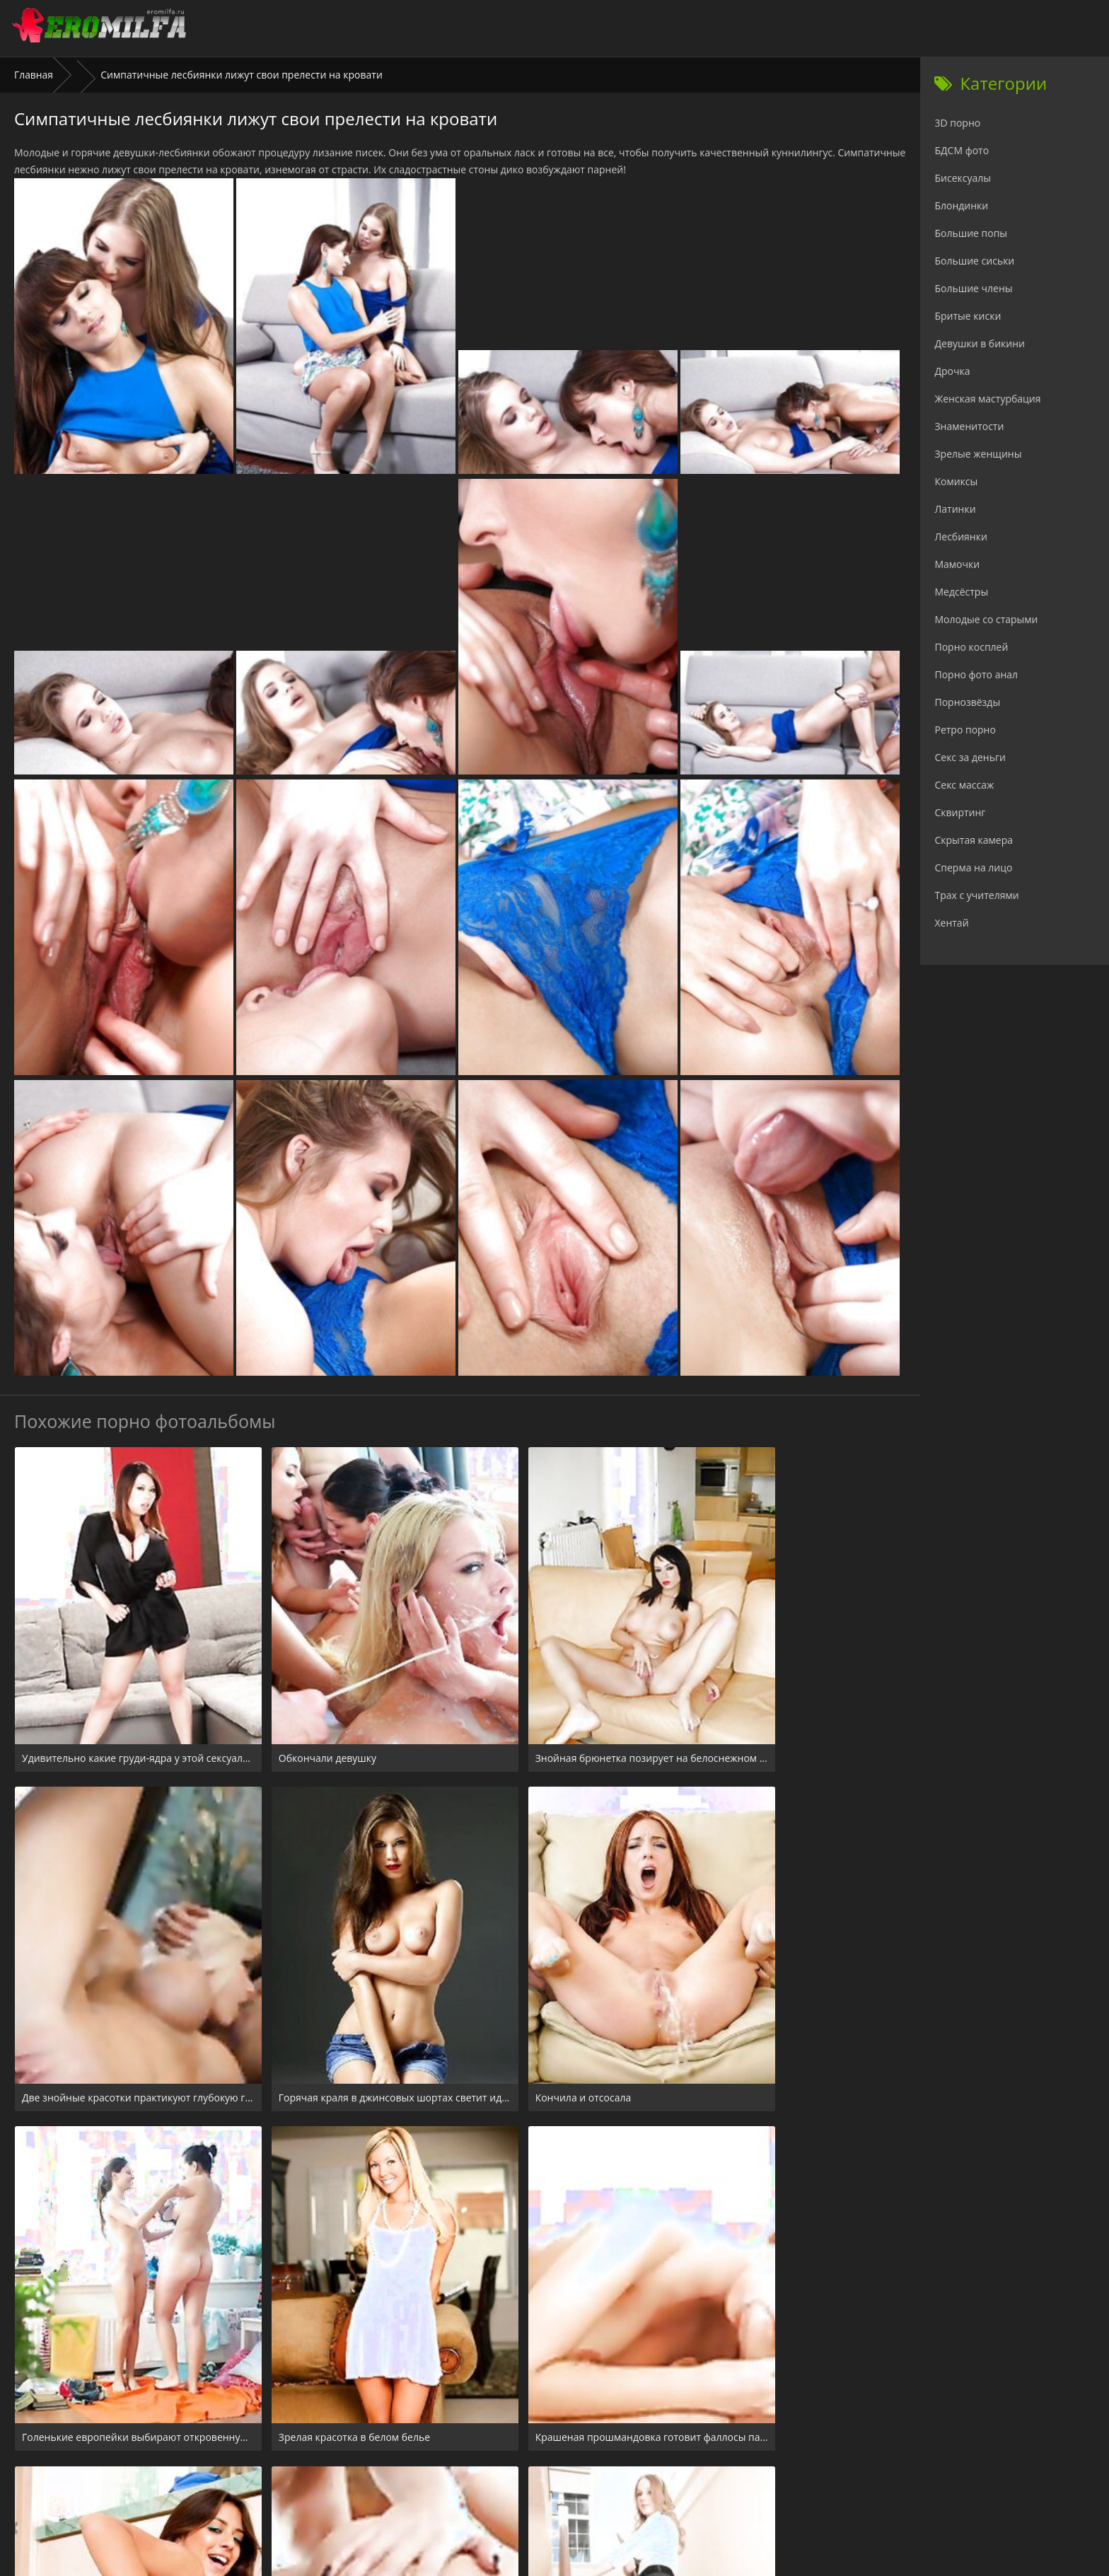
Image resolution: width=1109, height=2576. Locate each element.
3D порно (957, 122)
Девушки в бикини (979, 343)
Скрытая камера (973, 840)
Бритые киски (967, 316)
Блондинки (961, 205)
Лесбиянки (960, 536)
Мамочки (957, 564)
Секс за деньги (969, 757)
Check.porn (585, 2490)
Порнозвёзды (967, 702)
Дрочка (952, 371)
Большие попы (970, 233)
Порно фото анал (976, 674)
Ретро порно (964, 729)
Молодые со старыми (986, 619)
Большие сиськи (974, 260)
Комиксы (955, 481)
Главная (34, 74)
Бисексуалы (962, 178)
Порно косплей (971, 647)
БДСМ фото (961, 150)
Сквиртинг (959, 812)
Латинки (954, 509)
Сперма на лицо (973, 867)
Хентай (951, 922)
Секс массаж (964, 784)
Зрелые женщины (977, 453)
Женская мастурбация (987, 398)
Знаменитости (969, 426)
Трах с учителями (976, 895)
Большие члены (973, 288)
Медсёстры (961, 591)
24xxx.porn (523, 2490)
